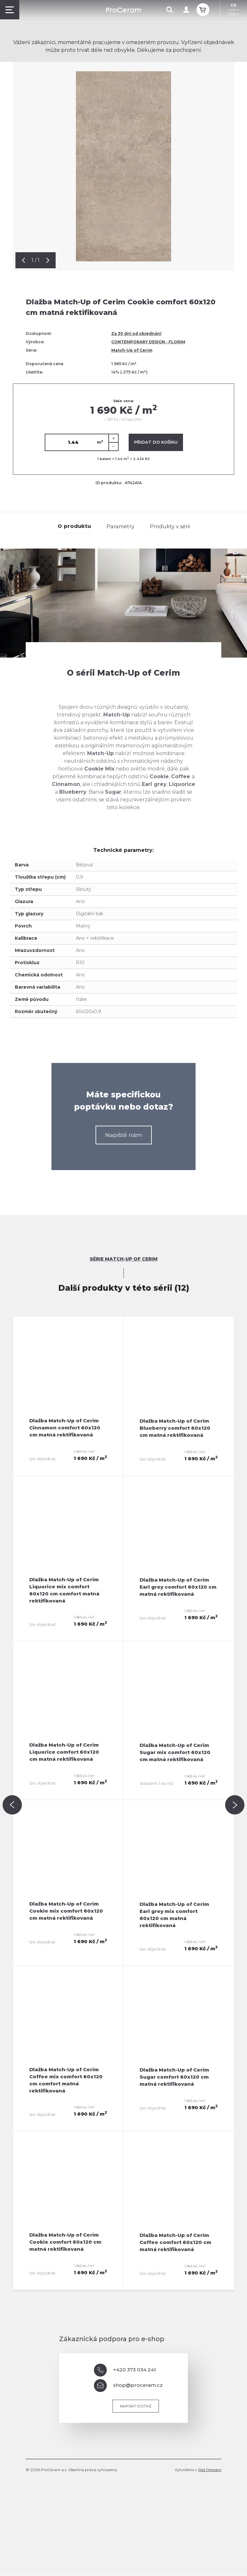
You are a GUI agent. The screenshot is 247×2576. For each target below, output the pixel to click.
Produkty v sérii (169, 526)
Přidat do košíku (156, 442)
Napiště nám (123, 1135)
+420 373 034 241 (125, 2370)
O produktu (74, 526)
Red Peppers (209, 2470)
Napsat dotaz (135, 2406)
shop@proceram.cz (128, 2385)
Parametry (120, 526)
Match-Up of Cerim (131, 350)
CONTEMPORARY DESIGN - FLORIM (148, 341)
